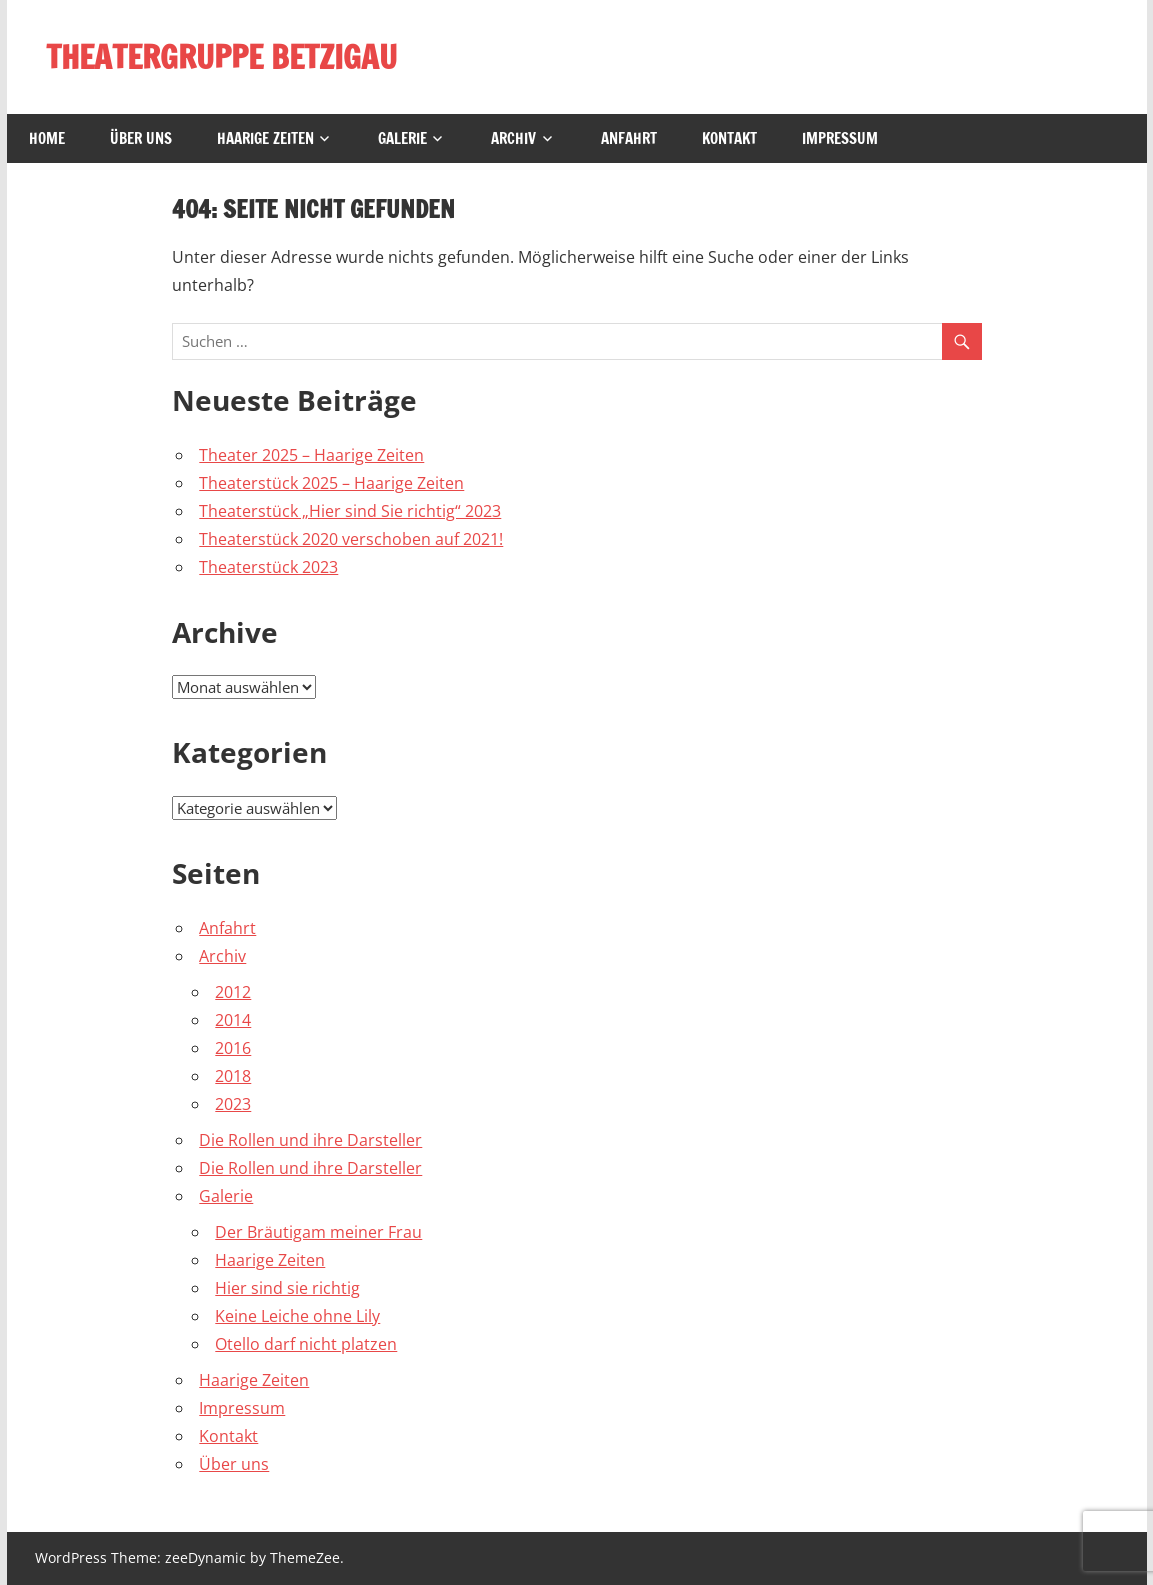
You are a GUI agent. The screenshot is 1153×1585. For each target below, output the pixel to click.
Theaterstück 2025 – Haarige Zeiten (331, 483)
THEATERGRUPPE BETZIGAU (221, 57)
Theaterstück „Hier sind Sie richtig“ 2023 (350, 511)
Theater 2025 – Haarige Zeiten (311, 455)
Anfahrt (629, 138)
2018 (233, 1076)
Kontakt (729, 138)
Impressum (840, 138)
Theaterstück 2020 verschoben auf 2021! (351, 539)
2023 (233, 1104)
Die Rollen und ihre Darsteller (310, 1140)
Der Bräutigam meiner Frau (318, 1232)
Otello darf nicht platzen (306, 1344)
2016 (233, 1048)
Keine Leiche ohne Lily (297, 1316)
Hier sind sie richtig (287, 1288)
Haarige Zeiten (265, 138)
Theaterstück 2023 (268, 567)
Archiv (513, 138)
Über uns (141, 138)
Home (47, 138)
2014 (233, 1020)
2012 (233, 992)
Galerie (402, 138)
